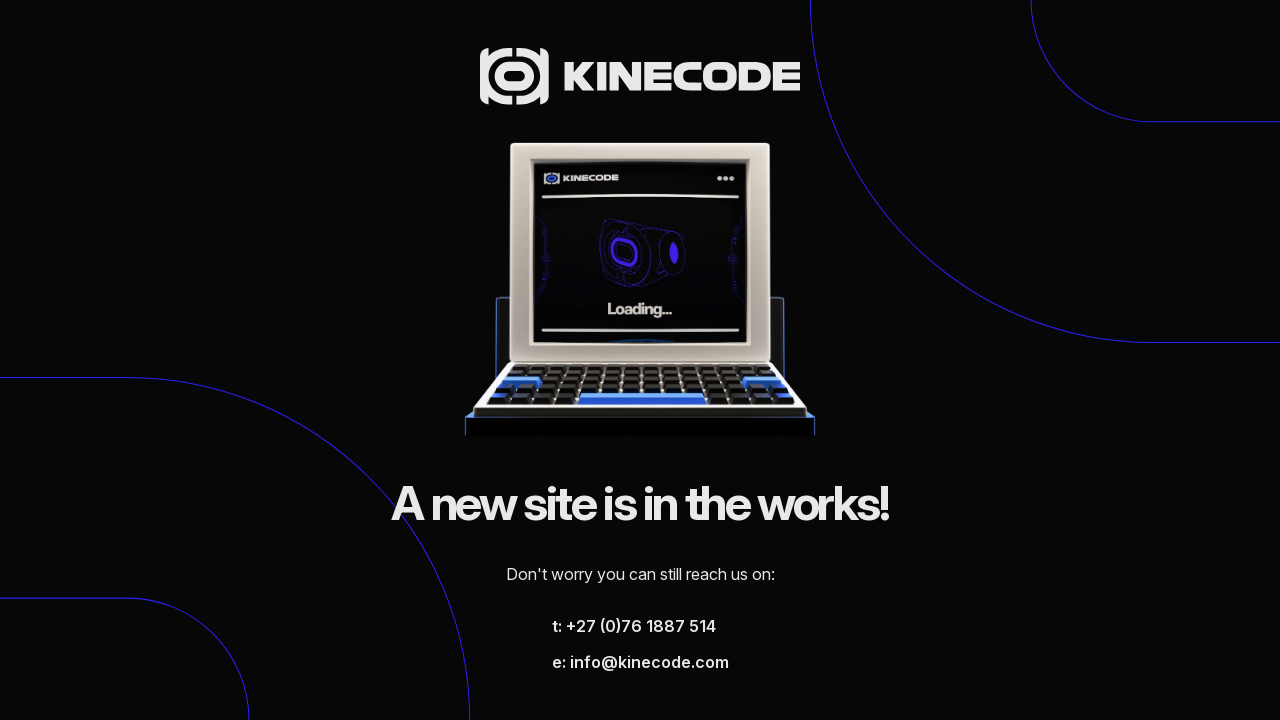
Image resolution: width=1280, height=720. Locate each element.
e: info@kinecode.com (640, 662)
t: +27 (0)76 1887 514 (634, 626)
